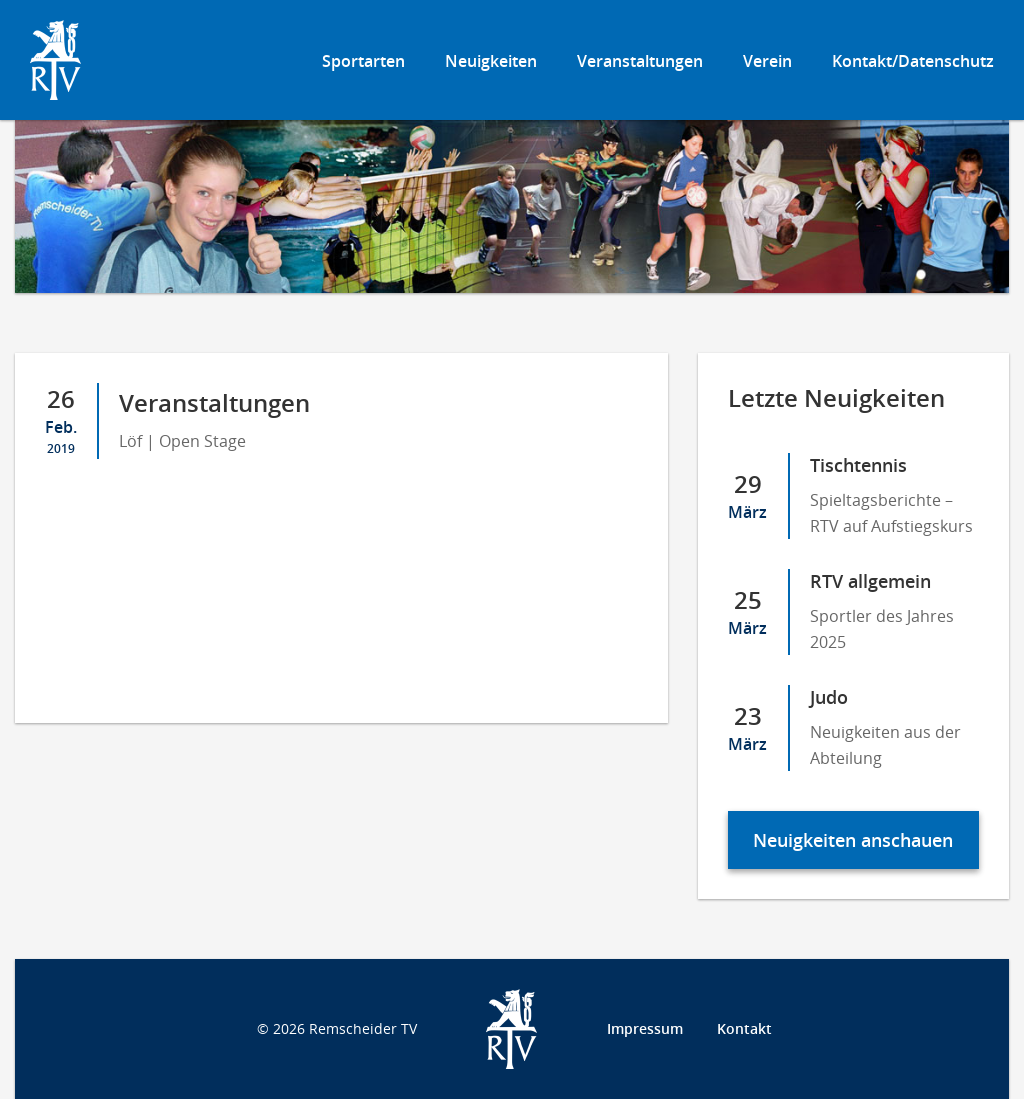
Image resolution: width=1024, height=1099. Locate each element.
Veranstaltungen (640, 61)
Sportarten (363, 61)
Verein (767, 61)
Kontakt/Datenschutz (913, 61)
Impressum (645, 1028)
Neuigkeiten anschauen (853, 840)
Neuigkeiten (491, 61)
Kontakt (744, 1028)
